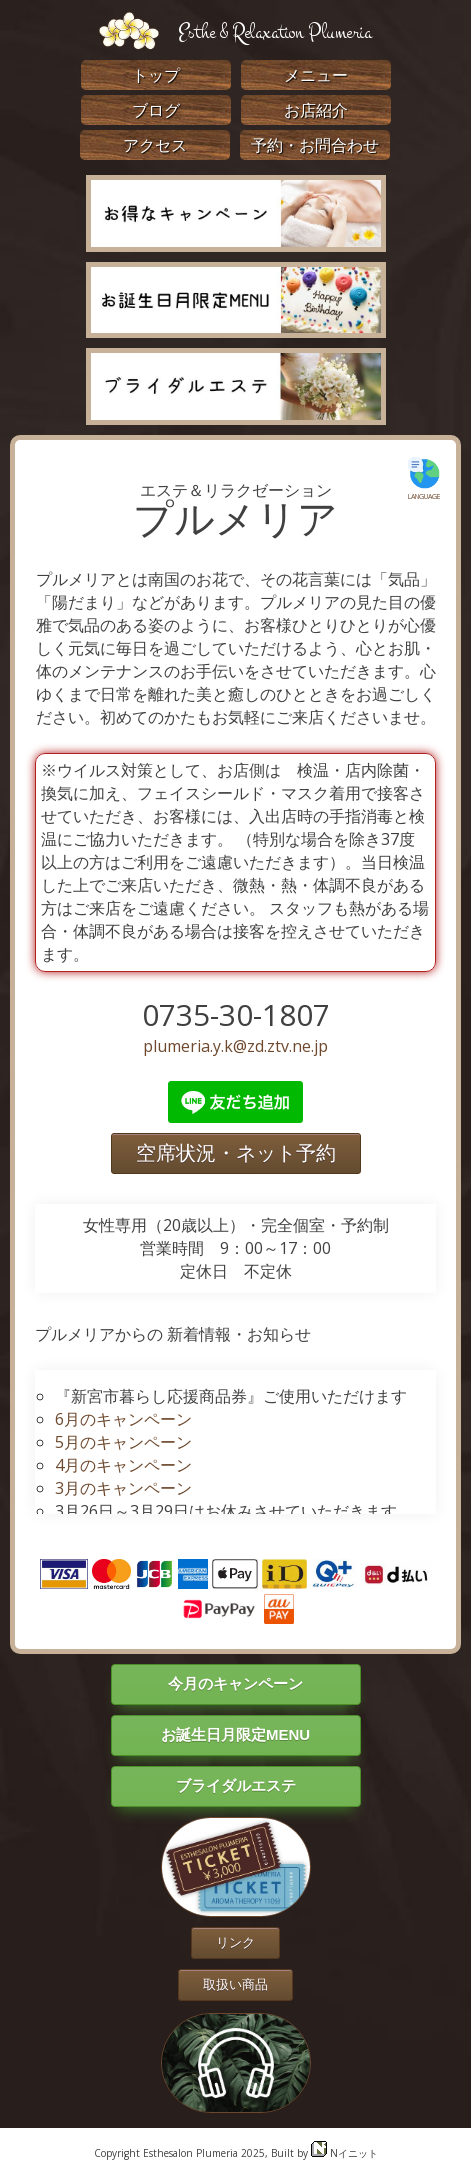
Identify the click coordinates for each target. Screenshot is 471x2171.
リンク (235, 1942)
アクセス (155, 145)
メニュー (316, 75)
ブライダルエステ (236, 1785)
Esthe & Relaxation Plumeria (275, 32)
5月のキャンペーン (123, 1442)
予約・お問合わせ (315, 145)
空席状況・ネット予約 (236, 1153)
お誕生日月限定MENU (235, 1734)
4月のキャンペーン (123, 1465)
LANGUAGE (423, 478)
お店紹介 (316, 110)
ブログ (156, 110)
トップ (156, 75)
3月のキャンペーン (123, 1488)
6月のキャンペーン (123, 1419)
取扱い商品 (235, 1984)
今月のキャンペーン (235, 1683)
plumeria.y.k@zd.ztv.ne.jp (235, 1046)
